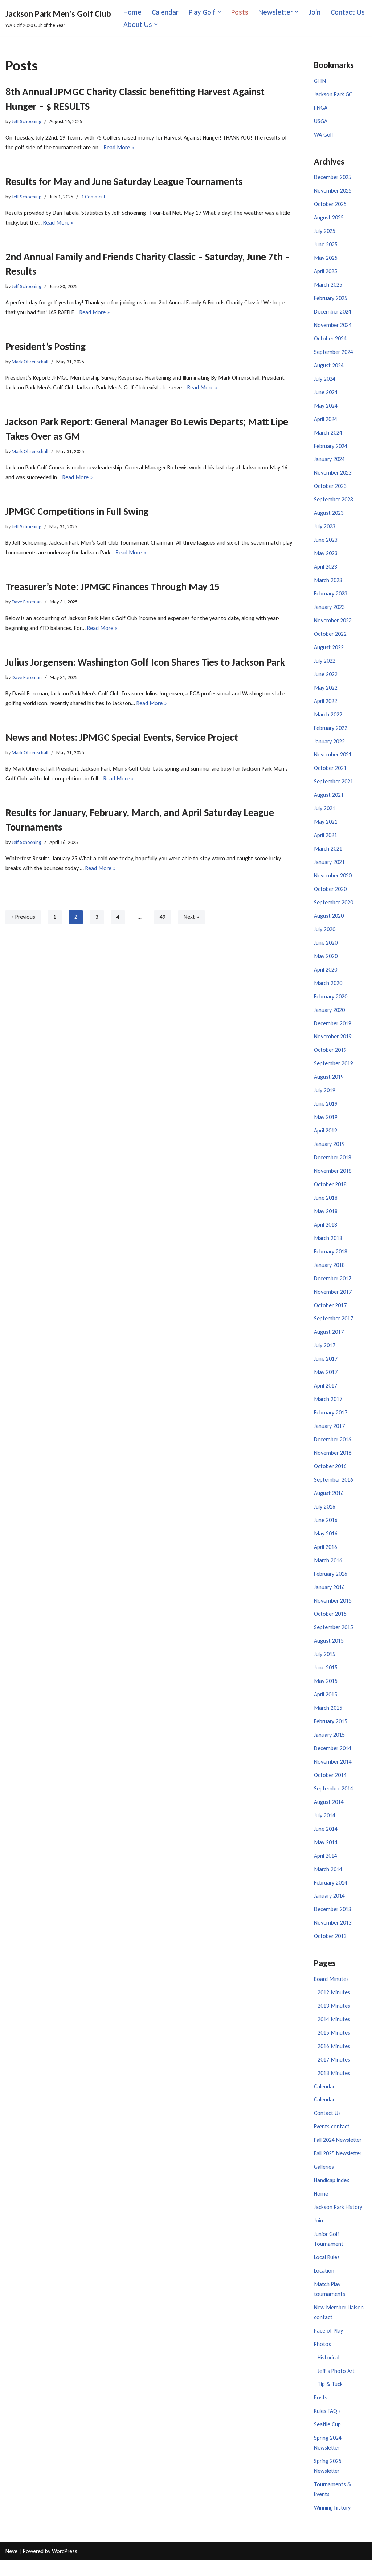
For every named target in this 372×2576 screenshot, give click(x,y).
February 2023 (330, 597)
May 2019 (326, 1124)
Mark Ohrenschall (30, 362)
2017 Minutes (334, 2072)
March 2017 (328, 1407)
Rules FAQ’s (327, 2426)
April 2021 (325, 840)
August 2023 (329, 516)
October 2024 (330, 340)
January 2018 (329, 1272)
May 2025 (326, 259)
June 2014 (326, 1840)
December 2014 (332, 1759)
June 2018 (326, 1205)
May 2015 (326, 1691)
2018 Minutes (334, 2085)
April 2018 (325, 1232)
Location (324, 2284)
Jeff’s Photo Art (336, 2385)
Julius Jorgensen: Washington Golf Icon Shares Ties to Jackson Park (145, 663)
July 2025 (324, 232)
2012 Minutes (334, 2004)
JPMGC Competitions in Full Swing (76, 512)
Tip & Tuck (330, 2398)
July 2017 (324, 1353)
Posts (241, 11)
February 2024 (330, 448)
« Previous (23, 919)
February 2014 (330, 1894)
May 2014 (326, 1853)
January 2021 (329, 867)
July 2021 (324, 813)
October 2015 (330, 1623)
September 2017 (333, 1326)
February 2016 (330, 1583)
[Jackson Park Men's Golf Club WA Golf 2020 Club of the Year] (58, 18)
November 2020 (333, 880)
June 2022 (326, 678)
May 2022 (326, 691)
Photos (322, 2358)
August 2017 (329, 1340)
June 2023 (326, 543)
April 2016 (325, 1556)
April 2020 (325, 975)
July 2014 (324, 1826)
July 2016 (324, 1516)
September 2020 (333, 907)
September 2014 (333, 1799)
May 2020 (326, 961)
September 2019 (333, 1069)
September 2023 (333, 502)
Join (317, 11)
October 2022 (330, 637)
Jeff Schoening (27, 121)
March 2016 (328, 1569)
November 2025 (333, 191)
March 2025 (328, 286)
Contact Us (140, 24)
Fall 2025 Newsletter (338, 2166)
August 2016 (329, 1502)
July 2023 (324, 529)
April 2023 (325, 569)
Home (132, 11)
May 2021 (326, 826)
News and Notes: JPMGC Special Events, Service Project (121, 739)
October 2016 (330, 1475)
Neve (11, 2566)
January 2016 (329, 1597)
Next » (192, 919)
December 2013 (332, 1921)
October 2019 (330, 1056)
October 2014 (330, 1785)
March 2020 (328, 988)
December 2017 (332, 1286)
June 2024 (326, 394)
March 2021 (328, 853)
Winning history (332, 2523)
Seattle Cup (327, 2439)
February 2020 (330, 1002)
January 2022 (329, 745)
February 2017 (330, 1421)
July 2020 (324, 934)
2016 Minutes (334, 2058)
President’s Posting (45, 347)
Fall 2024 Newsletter (338, 2153)
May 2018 (326, 1218)
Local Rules (327, 2271)
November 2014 (333, 1772)
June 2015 (326, 1678)
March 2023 (328, 583)
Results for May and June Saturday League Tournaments (123, 181)
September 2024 (333, 353)
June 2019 (326, 1110)
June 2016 (326, 1529)
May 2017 (326, 1380)
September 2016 (333, 1488)
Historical (328, 2372)
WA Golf (324, 135)
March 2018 (328, 1245)
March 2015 (328, 1718)
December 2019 (332, 1029)
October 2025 (330, 205)
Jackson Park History (338, 2220)
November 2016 (333, 1461)
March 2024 (328, 435)
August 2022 (329, 651)
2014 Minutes (334, 2031)
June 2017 (326, 1367)
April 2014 (325, 1867)
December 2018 (332, 1164)
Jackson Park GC (333, 94)
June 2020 (326, 948)
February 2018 (330, 1259)
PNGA (320, 108)
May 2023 (326, 556)
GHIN (320, 81)
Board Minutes (331, 1991)
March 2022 (328, 718)
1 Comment (94, 197)
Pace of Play (328, 2345)
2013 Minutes (334, 2018)
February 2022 (330, 732)
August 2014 (329, 1813)
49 (163, 919)
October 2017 (330, 1313)
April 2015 (325, 1704)
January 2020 (329, 1016)
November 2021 (333, 759)
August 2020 (329, 921)
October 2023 (330, 488)
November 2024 (333, 326)
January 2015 (329, 1745)
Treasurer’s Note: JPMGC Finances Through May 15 (112, 588)
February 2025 (330, 299)
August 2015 (329, 1650)
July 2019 (324, 1097)
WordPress (64, 2566)
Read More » (119, 148)
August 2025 (329, 218)
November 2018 (333, 1178)
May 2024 (326, 407)
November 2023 (333, 475)
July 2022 (324, 664)
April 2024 (325, 421)
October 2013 (330, 1948)
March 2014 (328, 1880)
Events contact (331, 2139)
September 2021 (333, 786)
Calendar (165, 11)
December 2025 (332, 178)
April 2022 (325, 705)
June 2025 (326, 245)
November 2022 (333, 624)
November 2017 (333, 1299)
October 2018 (330, 1191)
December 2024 (332, 313)
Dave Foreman (27, 603)
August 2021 (329, 799)
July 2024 (324, 380)
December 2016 (332, 1448)
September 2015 (333, 1637)
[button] (220, 11)
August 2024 (329, 367)
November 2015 (333, 1610)
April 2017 (325, 1394)
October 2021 (330, 772)
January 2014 (329, 1907)
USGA (320, 121)
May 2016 (326, 1542)
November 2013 (333, 1934)
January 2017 (329, 1434)
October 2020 (330, 894)
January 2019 (329, 1150)
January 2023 (329, 610)
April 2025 (325, 272)
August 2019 (329, 1083)
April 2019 (325, 1137)
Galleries (324, 2180)
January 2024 (329, 462)
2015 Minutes (334, 2045)
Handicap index (331, 2193)
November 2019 (333, 1042)
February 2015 (330, 1732)
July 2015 (324, 1664)
